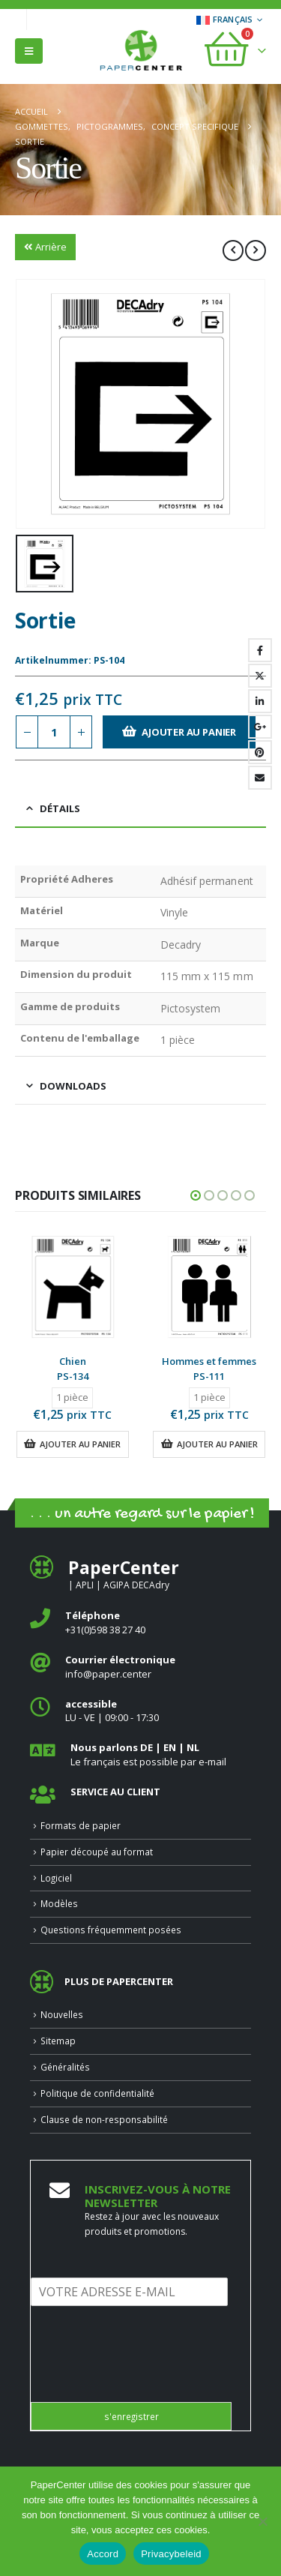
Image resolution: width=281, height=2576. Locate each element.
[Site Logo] (141, 51)
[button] (29, 51)
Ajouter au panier (189, 732)
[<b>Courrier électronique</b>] (140, 1666)
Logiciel (56, 1878)
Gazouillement (260, 676)
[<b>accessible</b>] (140, 1711)
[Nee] (262, 2521)
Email (260, 778)
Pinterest (260, 752)
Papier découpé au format (96, 1852)
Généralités (65, 2067)
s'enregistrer (131, 2416)
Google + (260, 727)
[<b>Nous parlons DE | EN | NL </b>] (140, 1754)
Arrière (45, 246)
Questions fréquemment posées (110, 1930)
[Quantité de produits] (53, 732)
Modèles (59, 1903)
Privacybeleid (171, 2554)
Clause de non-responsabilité (104, 2119)
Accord (102, 2554)
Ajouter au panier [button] (80, 1444)
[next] (255, 250)
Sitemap (58, 2041)
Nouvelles (61, 2014)
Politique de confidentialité (97, 2093)
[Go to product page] (73, 1287)
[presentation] (145, 2377)
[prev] (233, 250)
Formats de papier (80, 1825)
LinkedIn (260, 701)
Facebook (260, 650)
